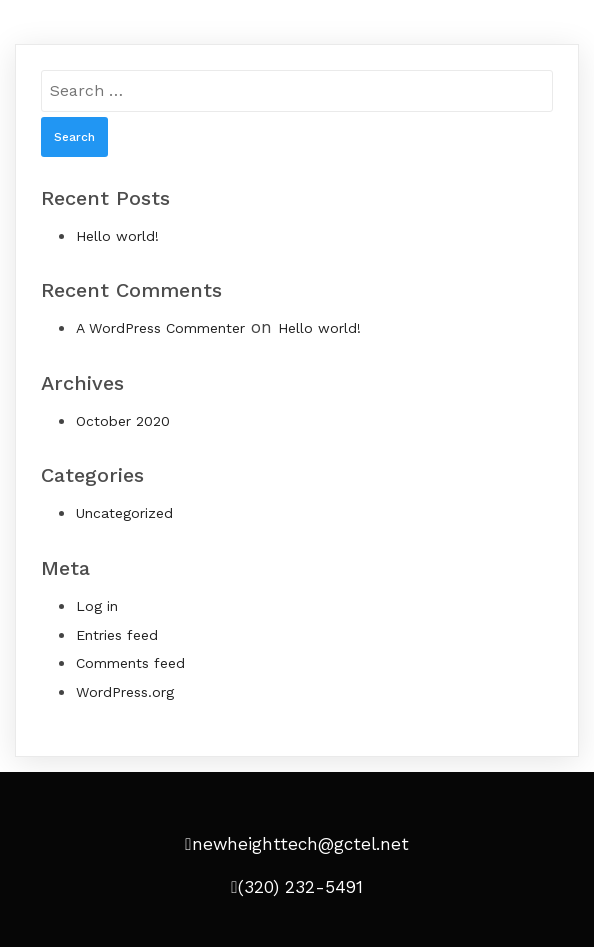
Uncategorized (124, 513)
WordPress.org (125, 692)
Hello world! (117, 236)
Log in (97, 606)
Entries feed (117, 635)
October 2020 (123, 421)
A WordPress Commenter (160, 328)
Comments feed (130, 663)
